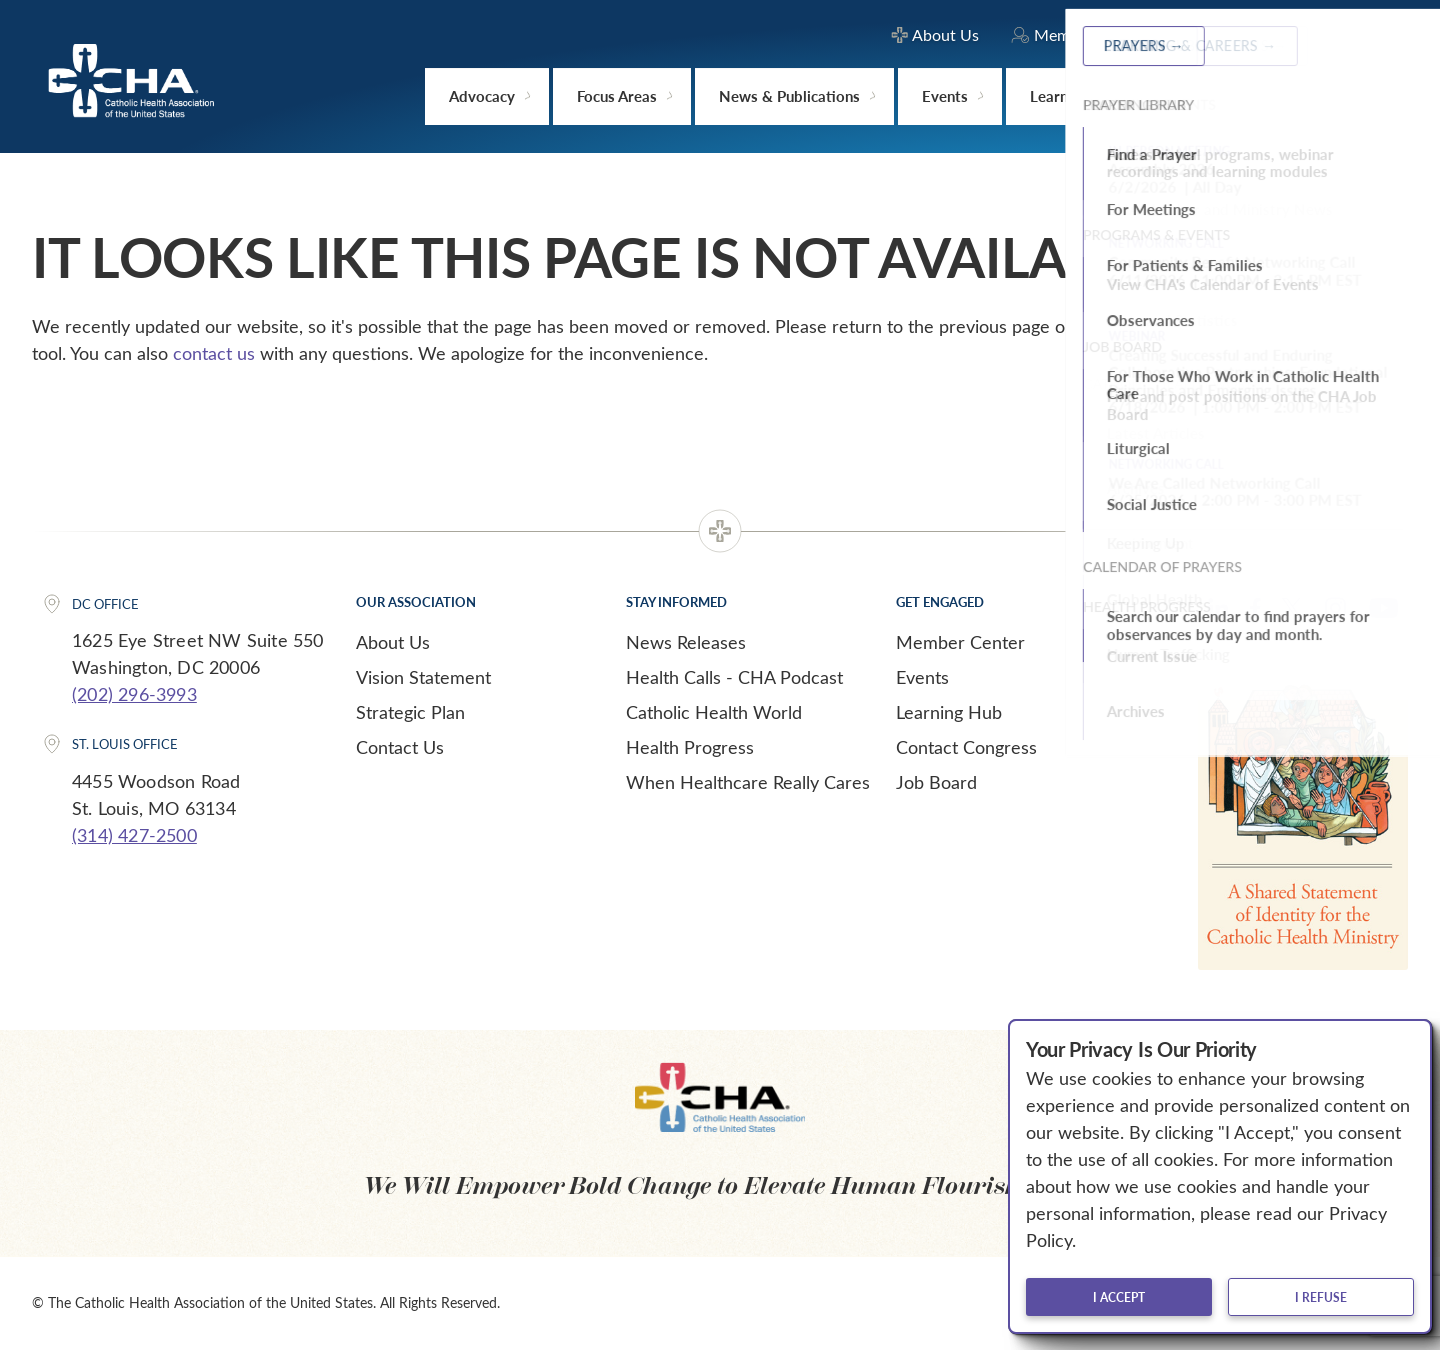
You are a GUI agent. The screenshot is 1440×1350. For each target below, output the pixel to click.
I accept (1119, 1297)
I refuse (1321, 1297)
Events (922, 677)
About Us (393, 642)
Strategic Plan (410, 712)
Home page (1200, 326)
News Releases (686, 642)
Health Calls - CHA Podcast (734, 677)
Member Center (960, 642)
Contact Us (400, 747)
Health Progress (690, 747)
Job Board (936, 782)
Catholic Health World (714, 712)
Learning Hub (949, 712)
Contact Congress (966, 747)
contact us (214, 353)
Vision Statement (423, 677)
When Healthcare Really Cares (748, 782)
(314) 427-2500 (134, 835)
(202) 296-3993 (134, 694)
